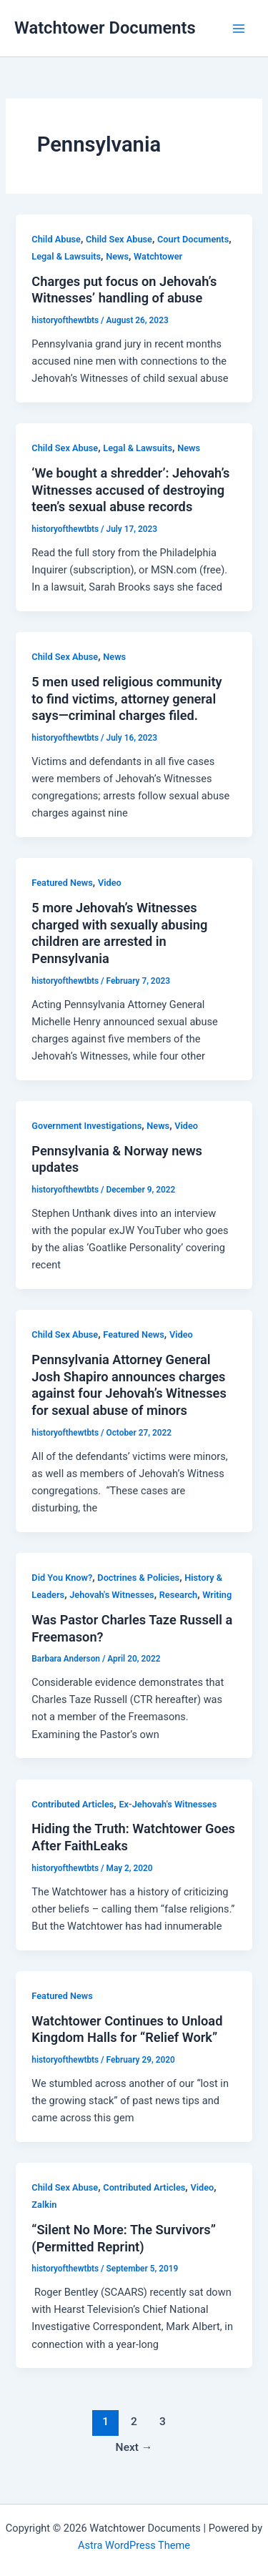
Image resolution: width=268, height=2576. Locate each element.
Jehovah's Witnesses (111, 1594)
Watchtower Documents (105, 28)
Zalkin (43, 2204)
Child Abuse (56, 239)
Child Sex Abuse (119, 239)
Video (109, 882)
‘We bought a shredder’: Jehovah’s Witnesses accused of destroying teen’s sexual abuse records (130, 489)
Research (178, 1594)
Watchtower (158, 256)
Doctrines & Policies (138, 1577)
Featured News (62, 882)
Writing (217, 1594)
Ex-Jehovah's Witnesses (168, 1804)
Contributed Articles (72, 1804)
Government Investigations (86, 1125)
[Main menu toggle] (239, 29)
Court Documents (193, 239)
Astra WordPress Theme (134, 2545)
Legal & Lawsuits (66, 256)
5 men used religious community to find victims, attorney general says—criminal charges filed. (126, 698)
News (117, 256)
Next (134, 2447)
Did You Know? (61, 1577)
